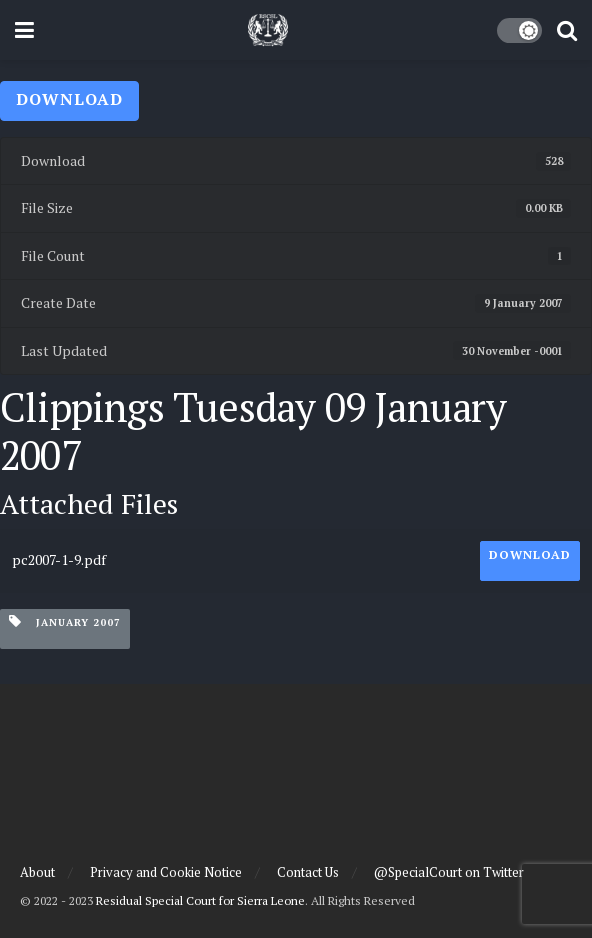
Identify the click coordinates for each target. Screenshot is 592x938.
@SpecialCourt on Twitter (449, 872)
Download (69, 99)
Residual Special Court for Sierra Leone (200, 900)
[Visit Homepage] (268, 30)
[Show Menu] (24, 30)
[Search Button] (567, 30)
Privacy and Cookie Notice (166, 872)
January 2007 (65, 621)
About (37, 872)
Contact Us (308, 872)
